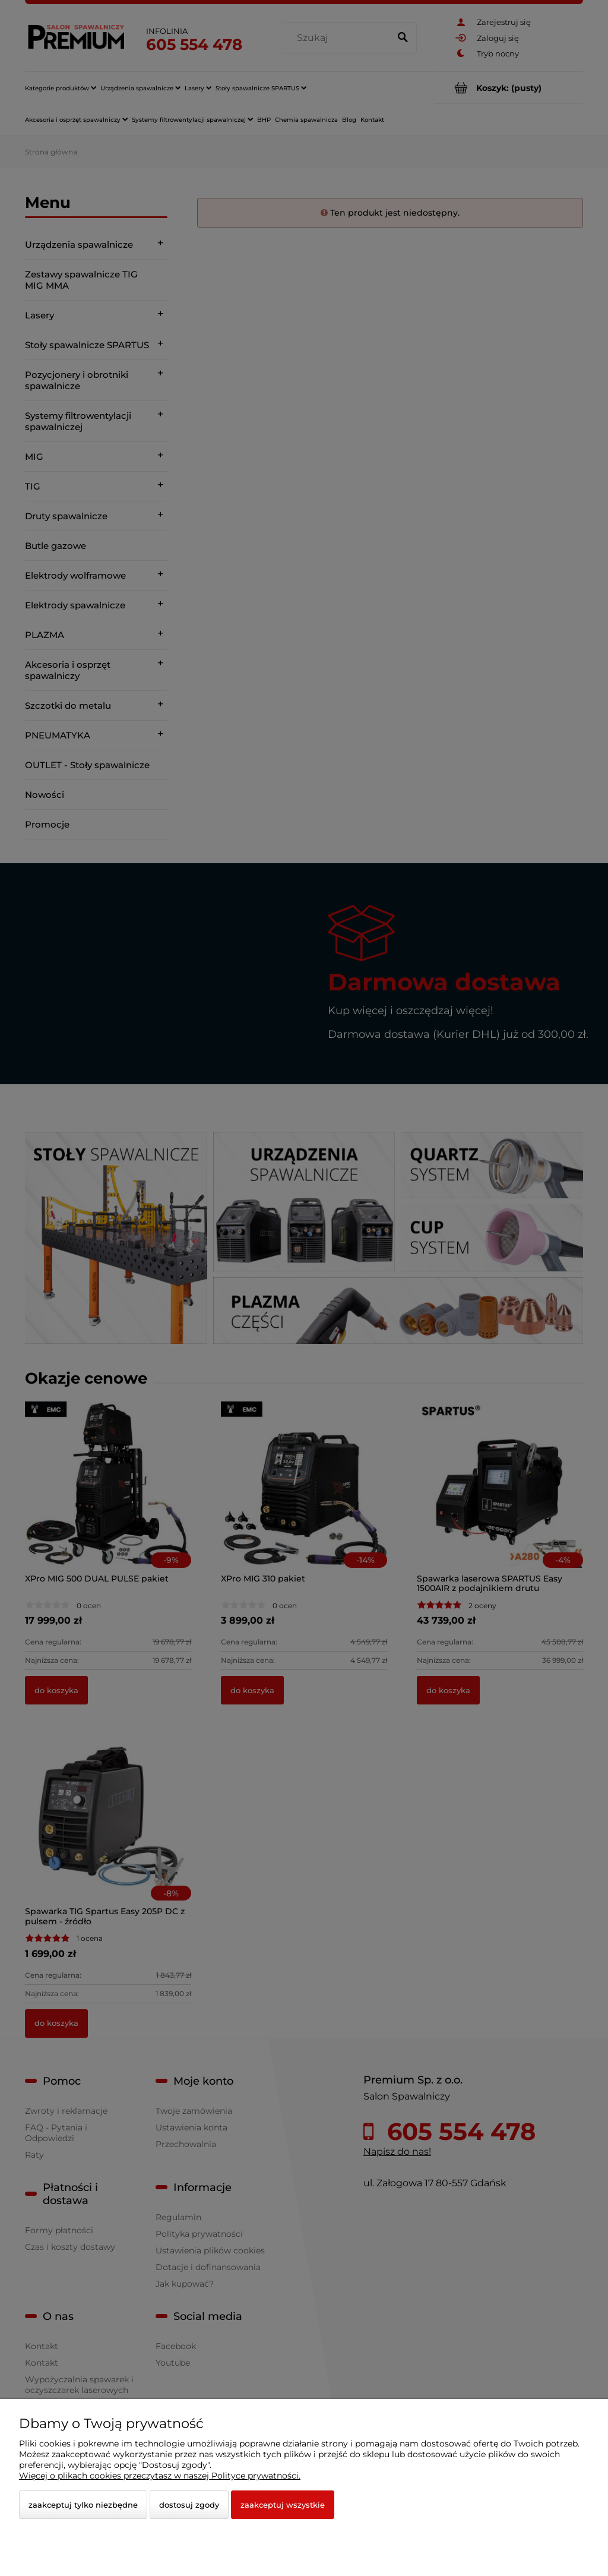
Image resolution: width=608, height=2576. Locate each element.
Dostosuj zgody (189, 2504)
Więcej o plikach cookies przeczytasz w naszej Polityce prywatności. (159, 2475)
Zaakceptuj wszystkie (282, 2504)
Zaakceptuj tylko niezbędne (83, 2504)
